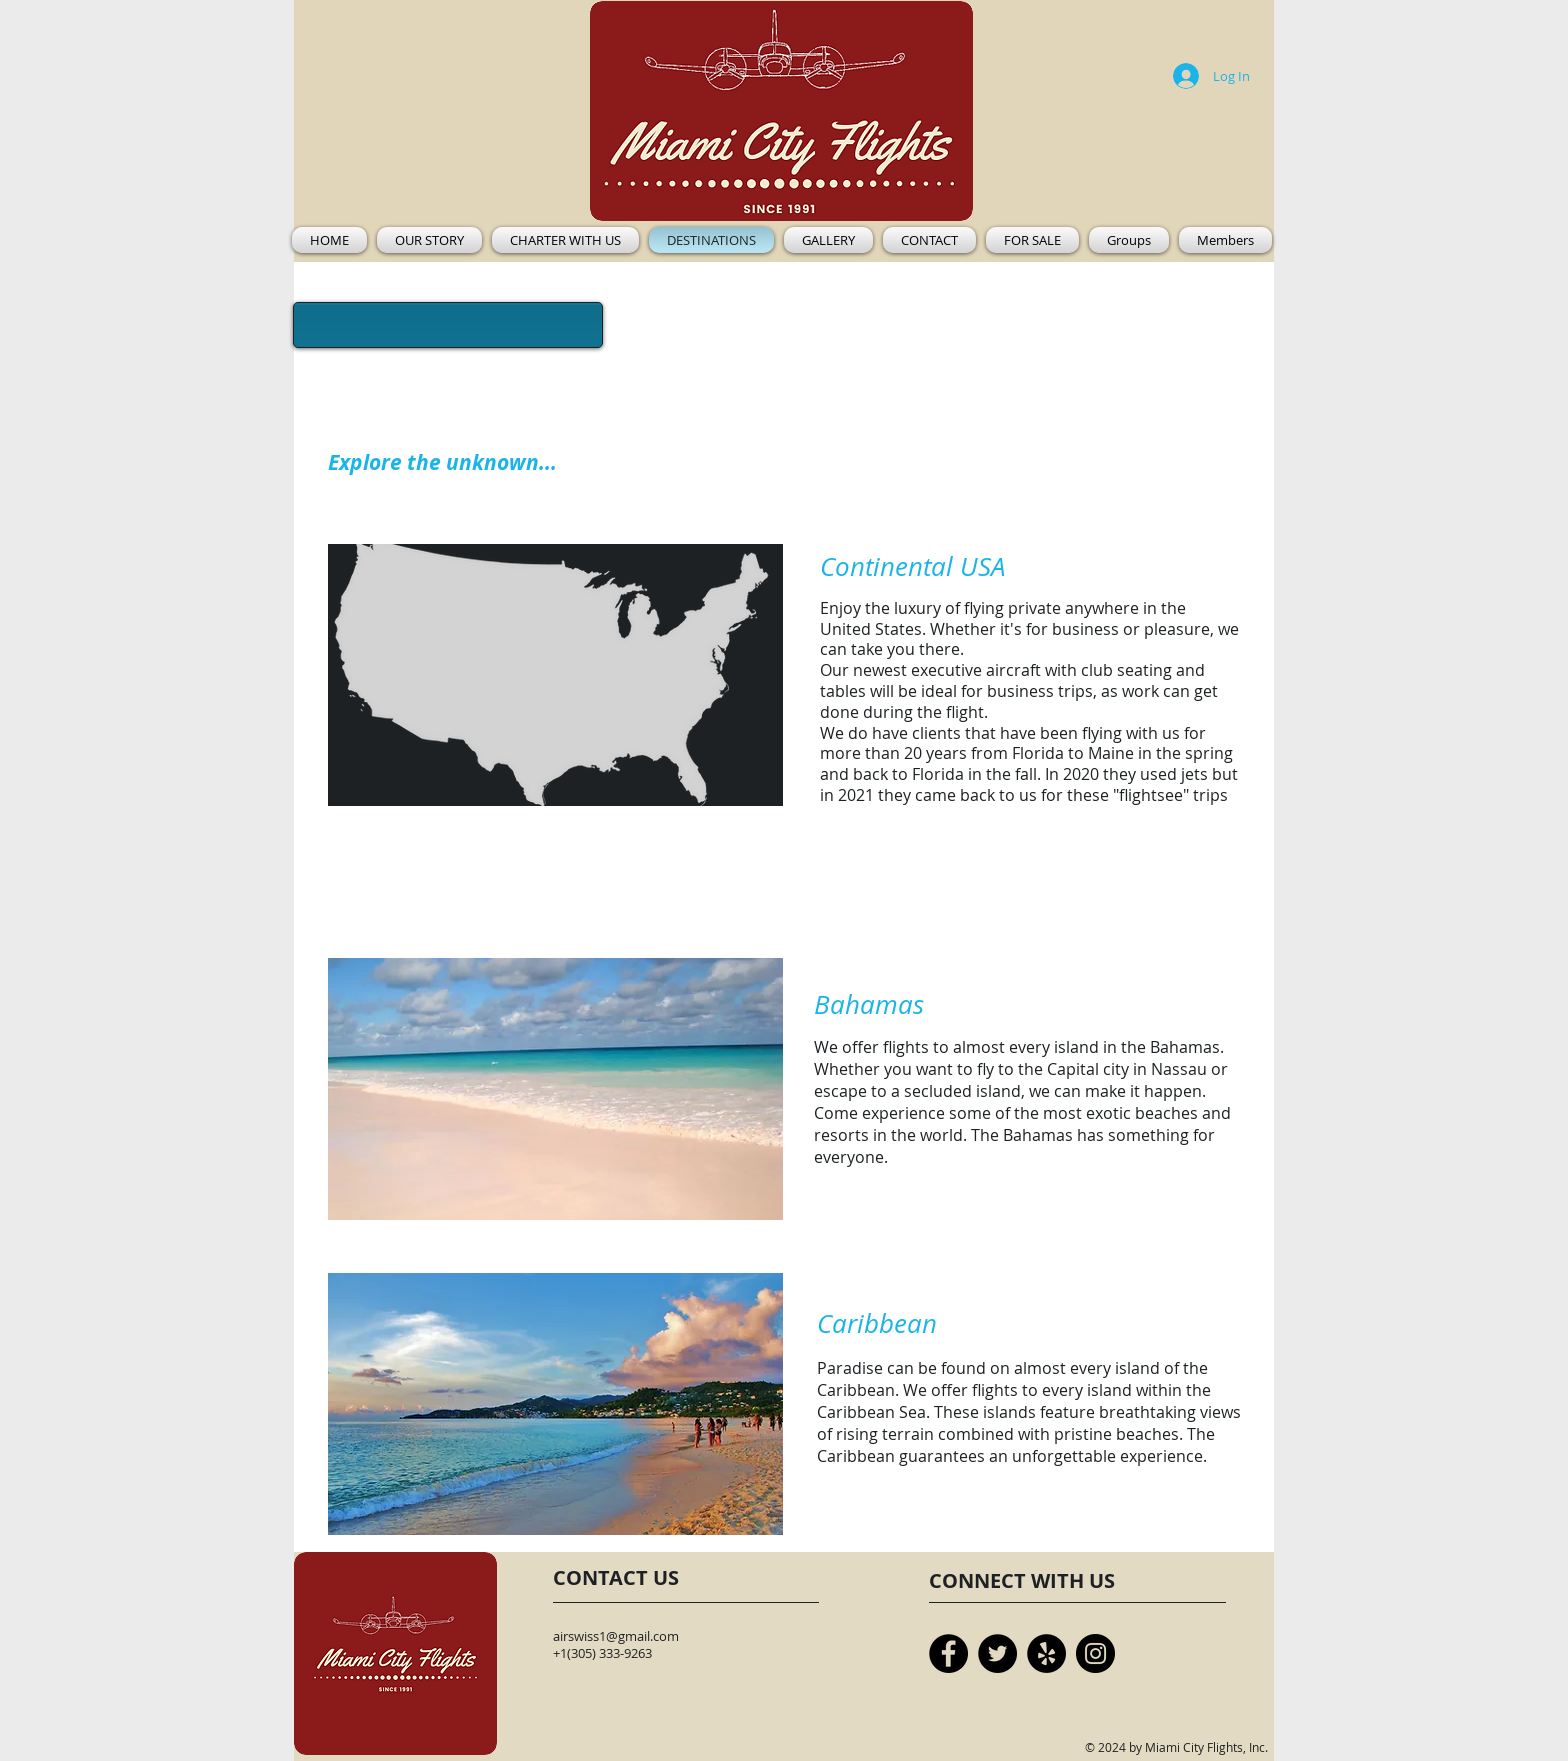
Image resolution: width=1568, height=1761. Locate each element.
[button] (565, 240)
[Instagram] (1095, 1653)
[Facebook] (948, 1653)
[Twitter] (997, 1653)
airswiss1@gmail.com (616, 1636)
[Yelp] (1046, 1653)
